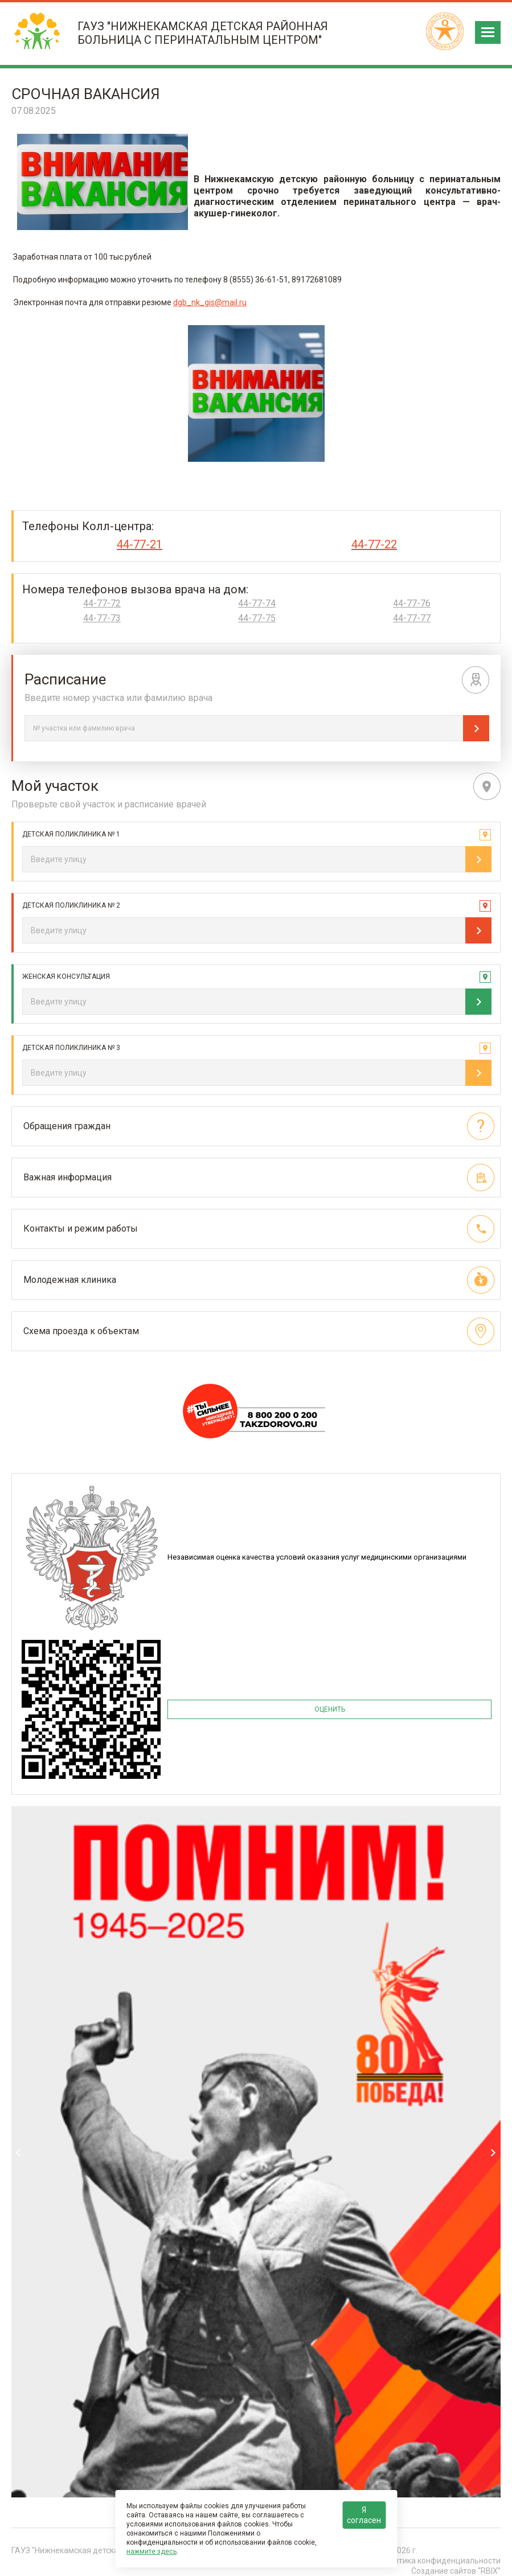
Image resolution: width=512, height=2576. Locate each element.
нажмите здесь (151, 2552)
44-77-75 (257, 618)
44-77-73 (102, 618)
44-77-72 (102, 603)
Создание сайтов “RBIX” (456, 2570)
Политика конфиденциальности (440, 2560)
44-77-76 (412, 603)
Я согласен (364, 2515)
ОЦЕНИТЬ (329, 1709)
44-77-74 (257, 603)
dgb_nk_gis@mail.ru (210, 302)
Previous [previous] (19, 2153)
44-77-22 (374, 544)
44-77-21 (139, 544)
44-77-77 (412, 618)
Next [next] (493, 2153)
